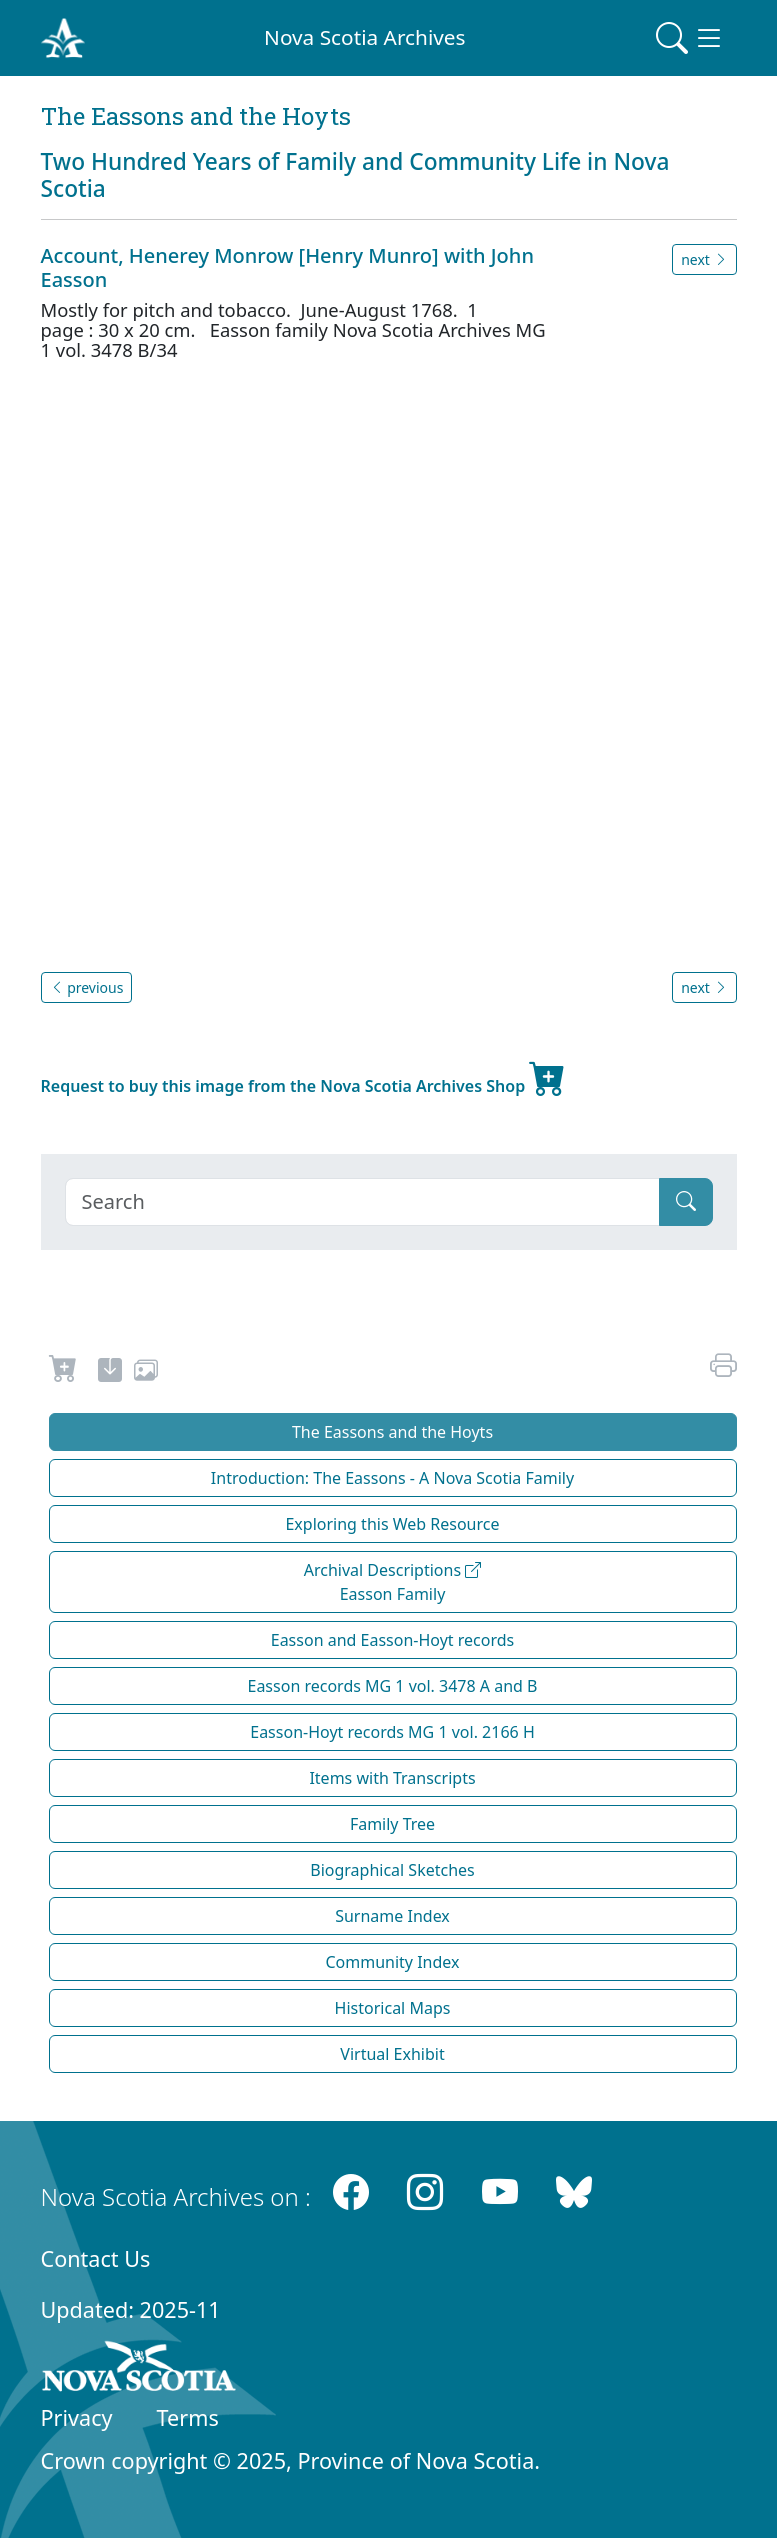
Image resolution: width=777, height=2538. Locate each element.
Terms (188, 2417)
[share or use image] (146, 1373)
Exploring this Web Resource (392, 1524)
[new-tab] (110, 1373)
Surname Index (392, 1916)
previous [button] (87, 987)
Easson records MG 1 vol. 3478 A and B (393, 1686)
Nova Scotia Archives (364, 37)
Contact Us (96, 2258)
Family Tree (392, 1824)
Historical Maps (393, 2008)
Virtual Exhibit (392, 2054)
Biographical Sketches (392, 1870)
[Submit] (686, 1202)
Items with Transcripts (392, 1778)
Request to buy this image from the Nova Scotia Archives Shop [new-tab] (304, 1078)
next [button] (704, 259)
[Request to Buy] (63, 1373)
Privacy (77, 2417)
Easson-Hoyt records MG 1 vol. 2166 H (392, 1732)
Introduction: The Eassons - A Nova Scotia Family (392, 1478)
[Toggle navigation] (690, 38)
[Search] (362, 1202)
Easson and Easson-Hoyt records (393, 1640)
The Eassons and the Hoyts (392, 1432)
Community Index (392, 1962)
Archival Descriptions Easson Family (393, 1582)
